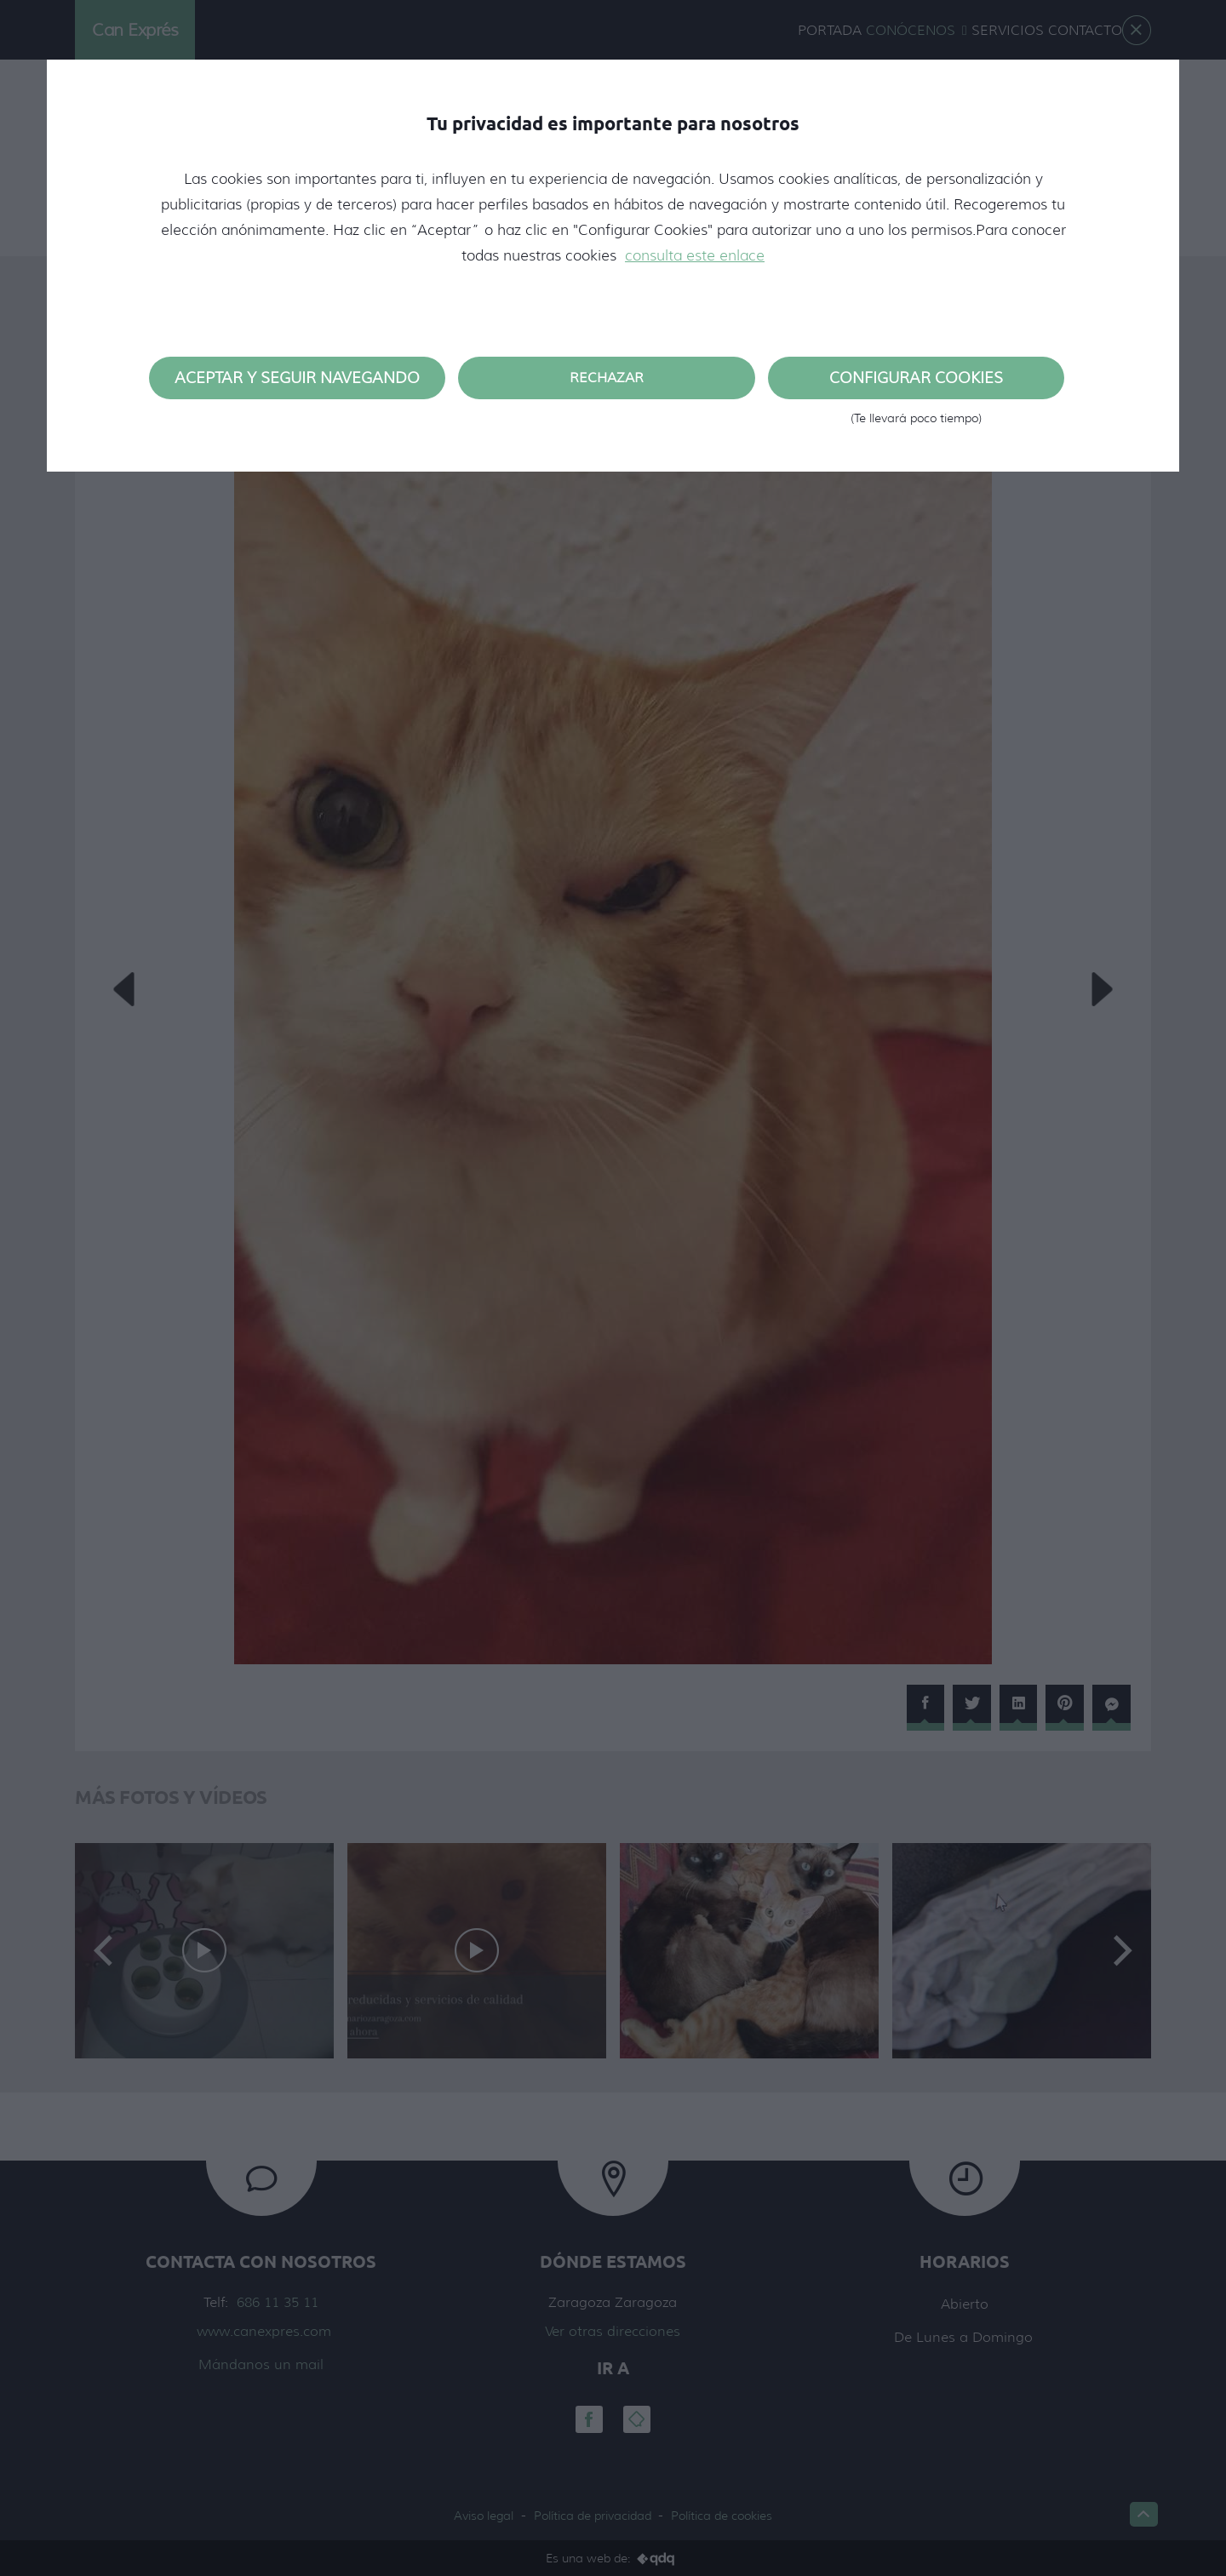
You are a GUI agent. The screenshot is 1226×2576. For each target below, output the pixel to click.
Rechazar (607, 377)
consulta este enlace (695, 255)
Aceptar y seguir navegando (297, 378)
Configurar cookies (916, 384)
